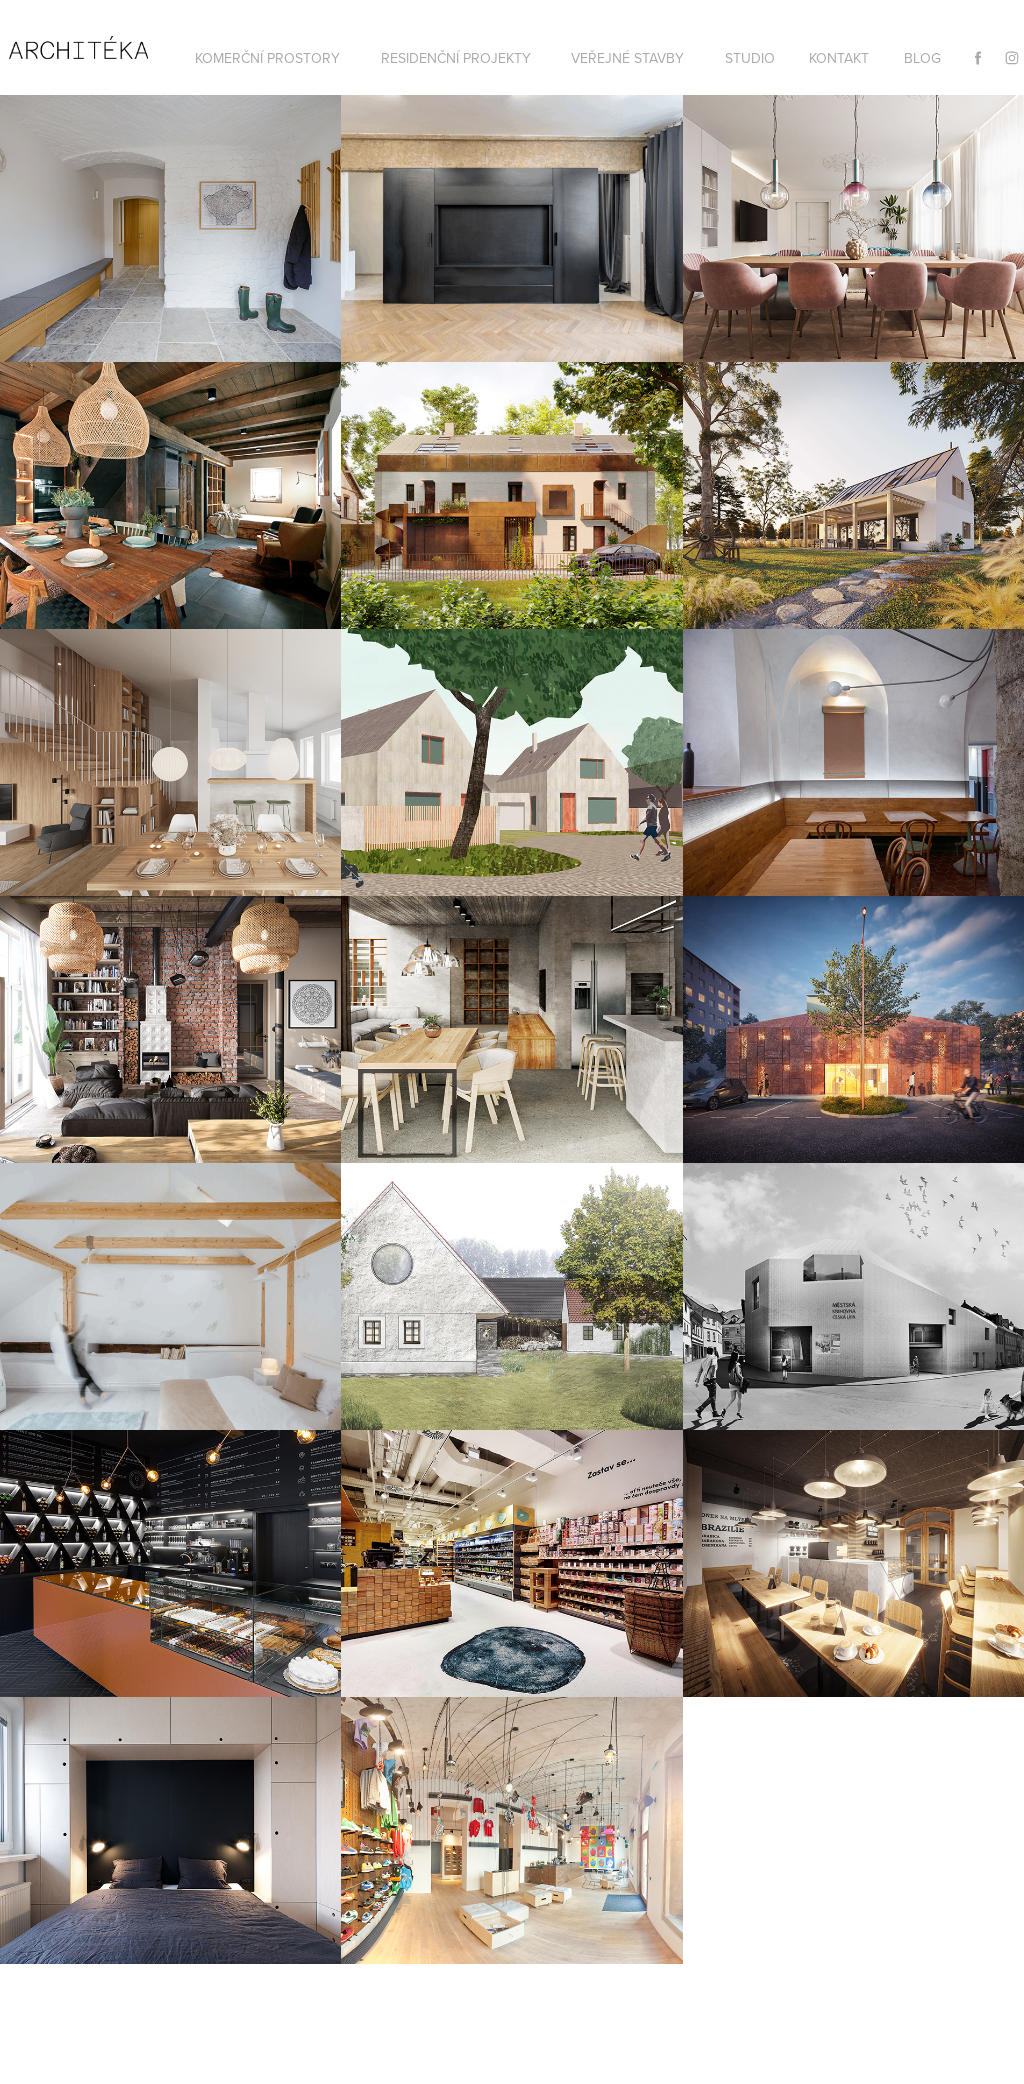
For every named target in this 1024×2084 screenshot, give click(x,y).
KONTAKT (839, 58)
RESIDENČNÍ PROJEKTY (456, 58)
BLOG (922, 58)
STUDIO (750, 58)
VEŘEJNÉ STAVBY (627, 58)
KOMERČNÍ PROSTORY (267, 58)
